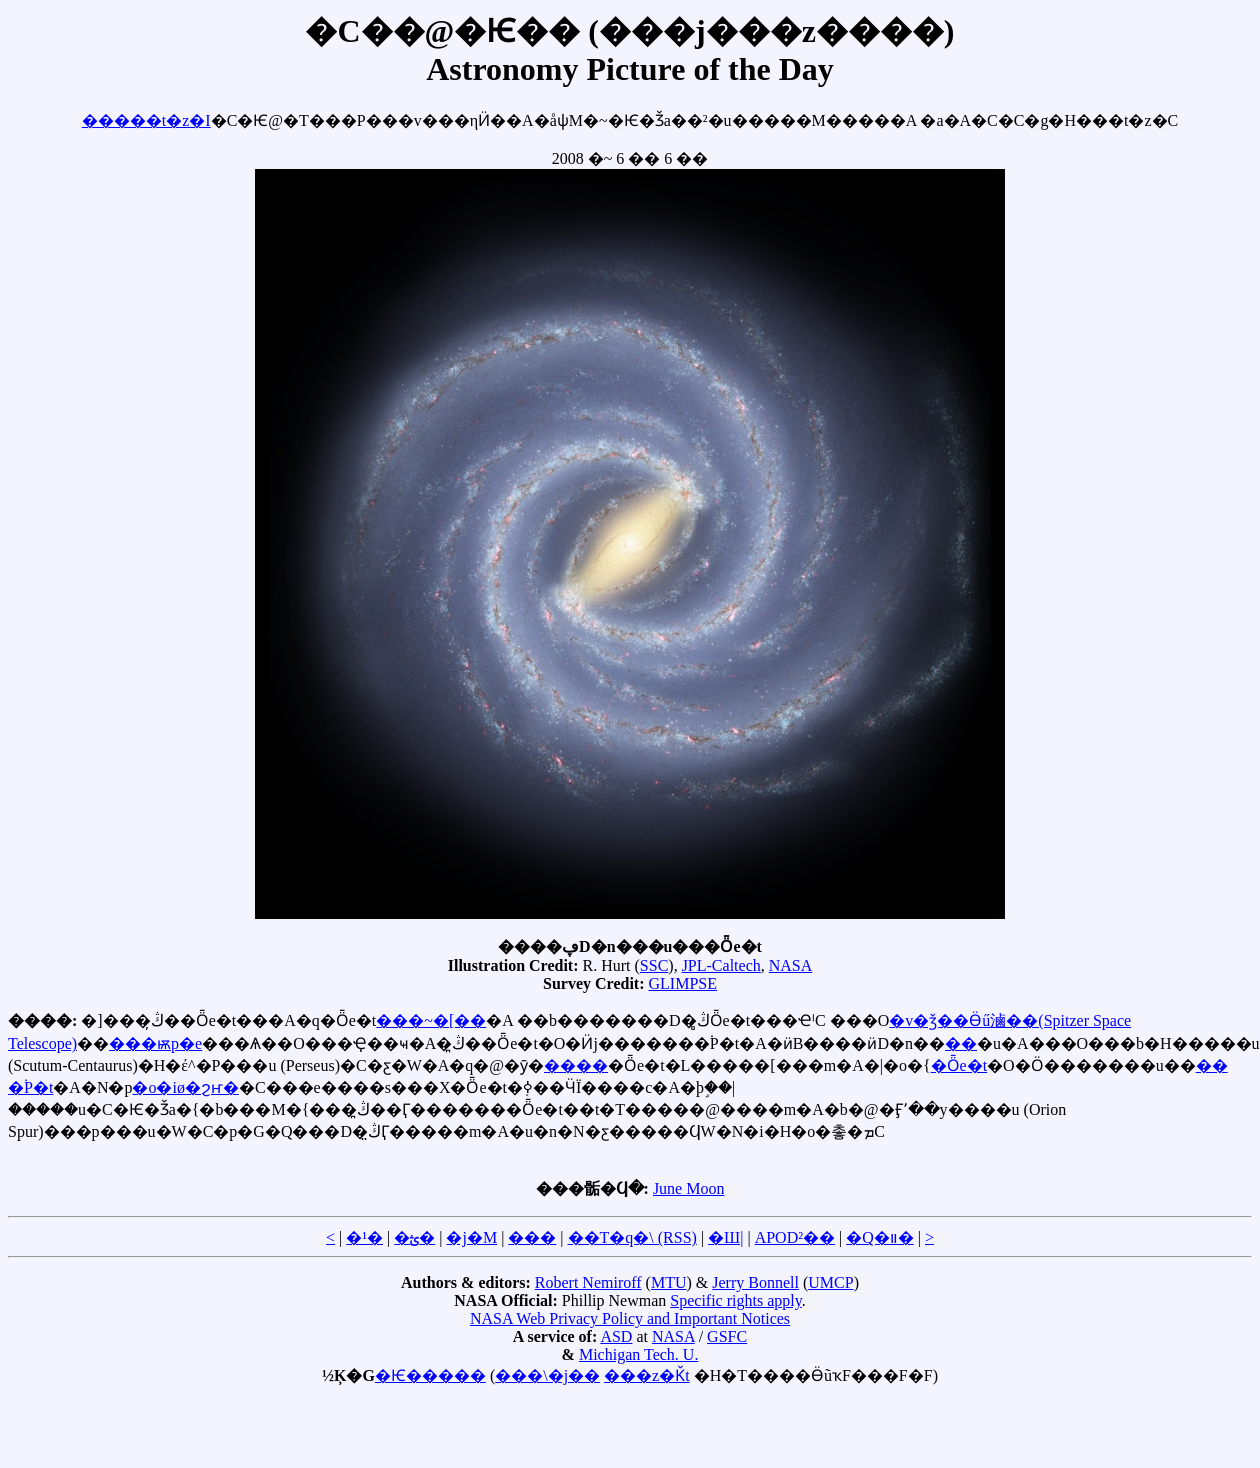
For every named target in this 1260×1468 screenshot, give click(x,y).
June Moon (689, 1188)
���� (576, 1065)
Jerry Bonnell (755, 1282)
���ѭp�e (155, 1043)
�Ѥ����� (430, 1375)
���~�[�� (431, 1020)
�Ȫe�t (959, 1065)
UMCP (830, 1282)
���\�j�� (547, 1375)
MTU (669, 1282)
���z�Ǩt (647, 1375)
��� (532, 1237)
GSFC (727, 1336)
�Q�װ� (880, 1237)
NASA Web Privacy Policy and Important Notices (630, 1318)
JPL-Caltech (721, 965)
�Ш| (725, 1237)
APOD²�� (795, 1237)
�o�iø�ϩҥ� (185, 1087)
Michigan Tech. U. (638, 1354)
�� (961, 1043)
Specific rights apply (735, 1300)
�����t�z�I (146, 120)
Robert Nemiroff (588, 1282)
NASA (791, 965)
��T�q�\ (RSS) (632, 1237)
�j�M (471, 1237)
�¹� (364, 1237)
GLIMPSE (683, 983)
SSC (654, 965)
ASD (616, 1336)
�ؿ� (414, 1237)
